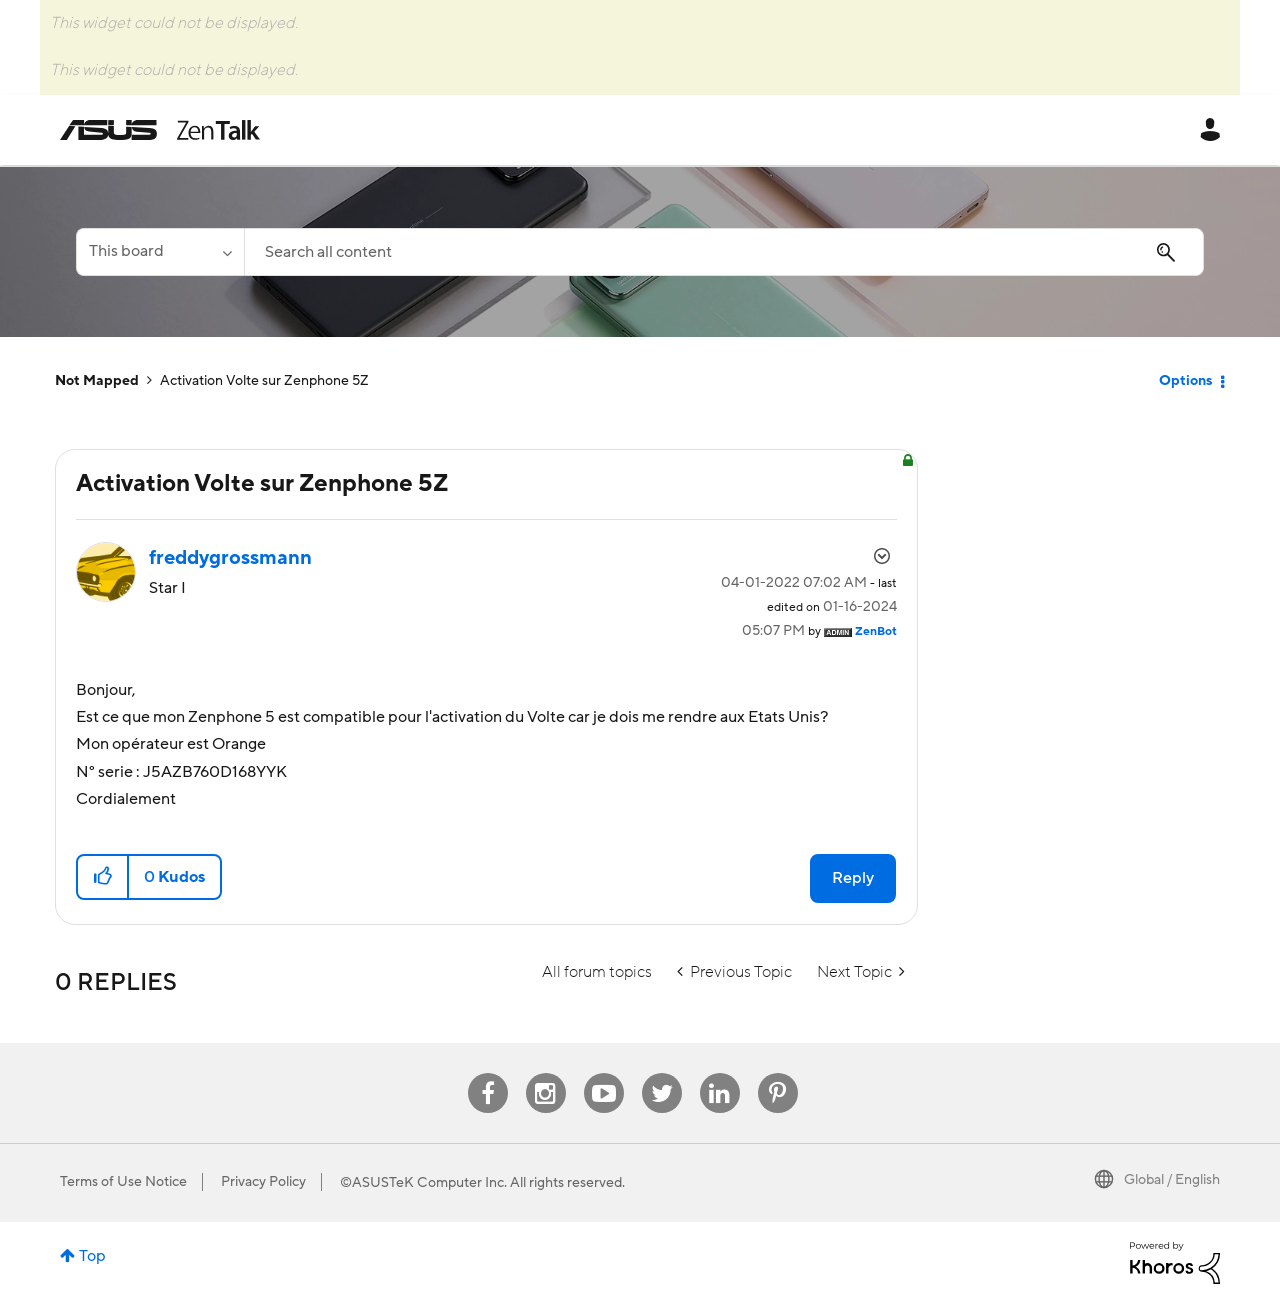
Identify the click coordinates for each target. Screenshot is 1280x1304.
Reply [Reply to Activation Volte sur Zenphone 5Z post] (853, 878)
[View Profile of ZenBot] (876, 631)
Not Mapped (97, 381)
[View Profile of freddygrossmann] (230, 558)
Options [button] (1185, 381)
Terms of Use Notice (123, 1182)
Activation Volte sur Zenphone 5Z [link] (264, 381)
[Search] (724, 252)
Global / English (1172, 1180)
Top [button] (92, 1256)
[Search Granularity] (160, 252)
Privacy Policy (263, 1182)
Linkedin (720, 1073)
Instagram (545, 1073)
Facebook (488, 1073)
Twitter (661, 1073)
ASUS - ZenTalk (160, 130)
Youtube (604, 1073)
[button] (103, 877)
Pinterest (778, 1073)
